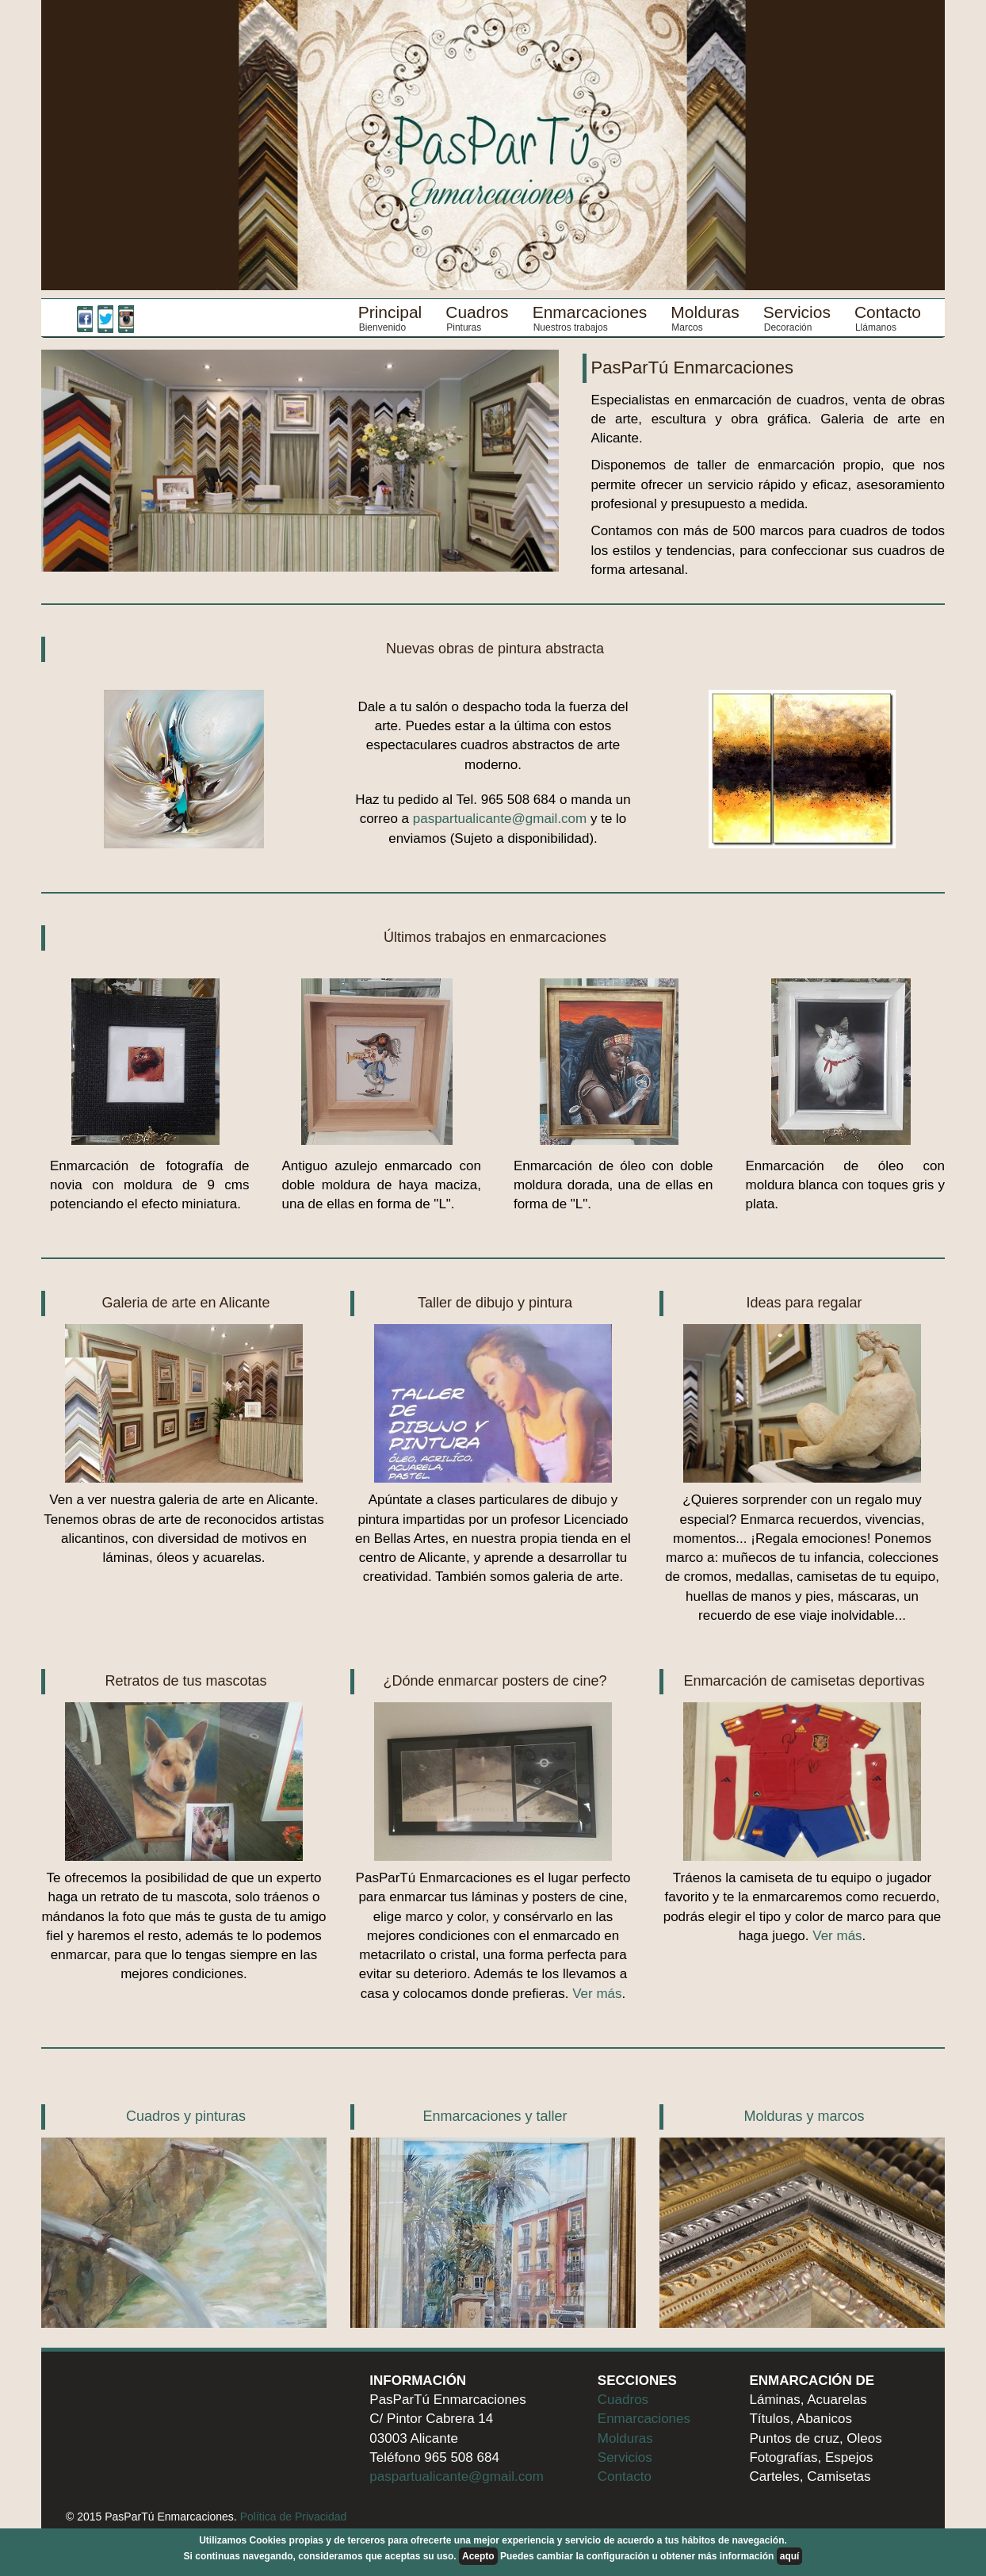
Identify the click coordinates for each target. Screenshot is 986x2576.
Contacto (887, 312)
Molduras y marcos (803, 2116)
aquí (790, 2556)
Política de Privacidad (293, 2516)
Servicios (797, 312)
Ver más (596, 1993)
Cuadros (476, 312)
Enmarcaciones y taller (494, 2116)
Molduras (705, 312)
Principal (390, 312)
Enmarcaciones (590, 312)
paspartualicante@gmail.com (500, 818)
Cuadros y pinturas (186, 2116)
